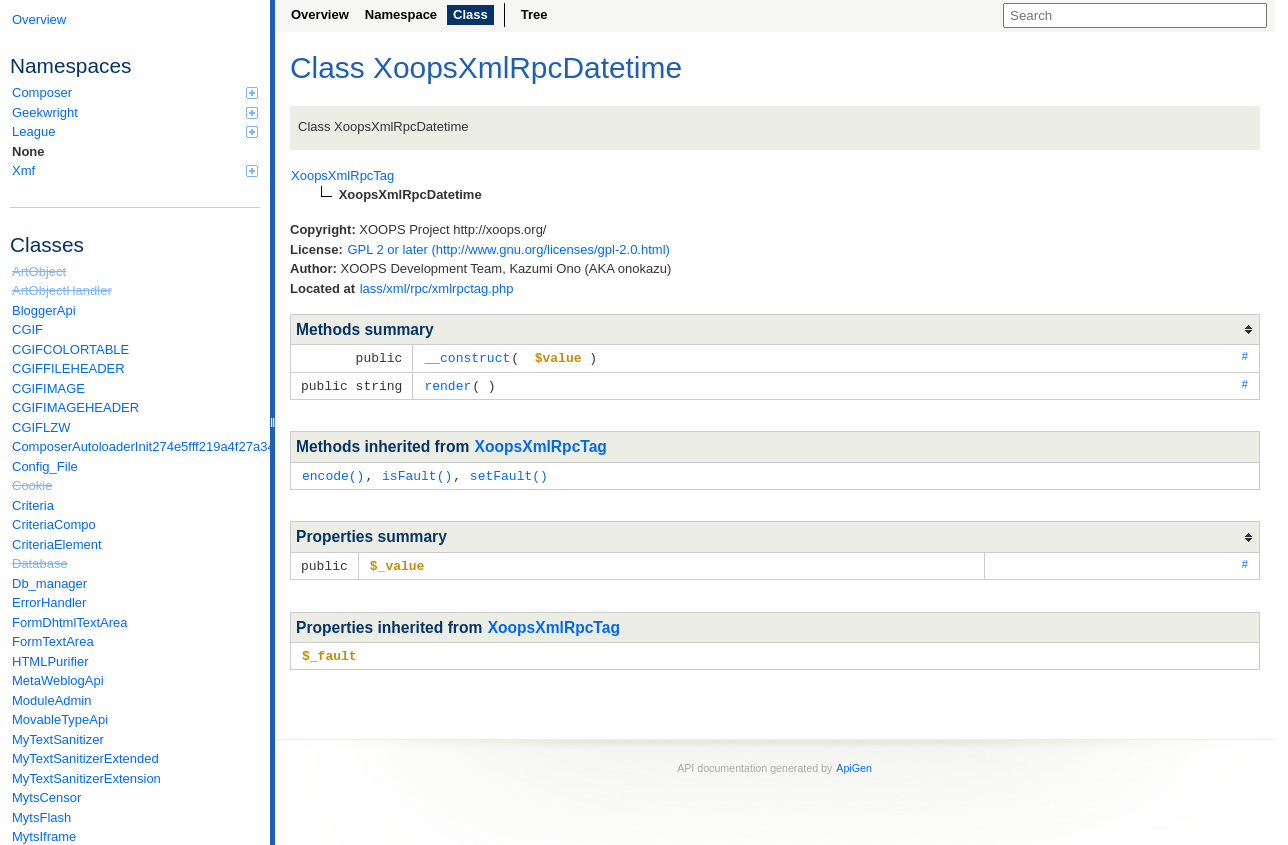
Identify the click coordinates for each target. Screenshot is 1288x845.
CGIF (27, 329)
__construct (467, 357)
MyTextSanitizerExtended (85, 758)
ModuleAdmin (52, 700)
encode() (333, 473)
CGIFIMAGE (48, 388)
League (135, 131)
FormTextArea (53, 641)
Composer (135, 92)
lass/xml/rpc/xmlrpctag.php (437, 288)
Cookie (32, 485)
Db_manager (49, 583)
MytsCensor (46, 797)
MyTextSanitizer (58, 739)
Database (40, 563)
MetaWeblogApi (58, 680)
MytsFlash (41, 817)
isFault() (417, 473)
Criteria (33, 505)
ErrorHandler (49, 602)
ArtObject (39, 271)
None (28, 151)
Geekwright (135, 112)
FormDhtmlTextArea (70, 622)
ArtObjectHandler (62, 290)
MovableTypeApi (60, 719)
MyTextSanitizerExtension (86, 778)
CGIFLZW (41, 427)
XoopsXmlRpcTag (541, 444)
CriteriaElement (57, 544)
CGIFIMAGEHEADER (75, 407)
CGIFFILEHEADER (68, 368)
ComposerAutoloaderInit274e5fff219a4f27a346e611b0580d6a (136, 446)
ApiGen (854, 763)
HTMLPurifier (50, 661)
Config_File (45, 466)
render (447, 384)
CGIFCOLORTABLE (70, 349)
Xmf (135, 170)
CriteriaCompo (54, 524)
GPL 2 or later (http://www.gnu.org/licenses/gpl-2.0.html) (508, 249)
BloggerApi (44, 310)
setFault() (509, 473)
